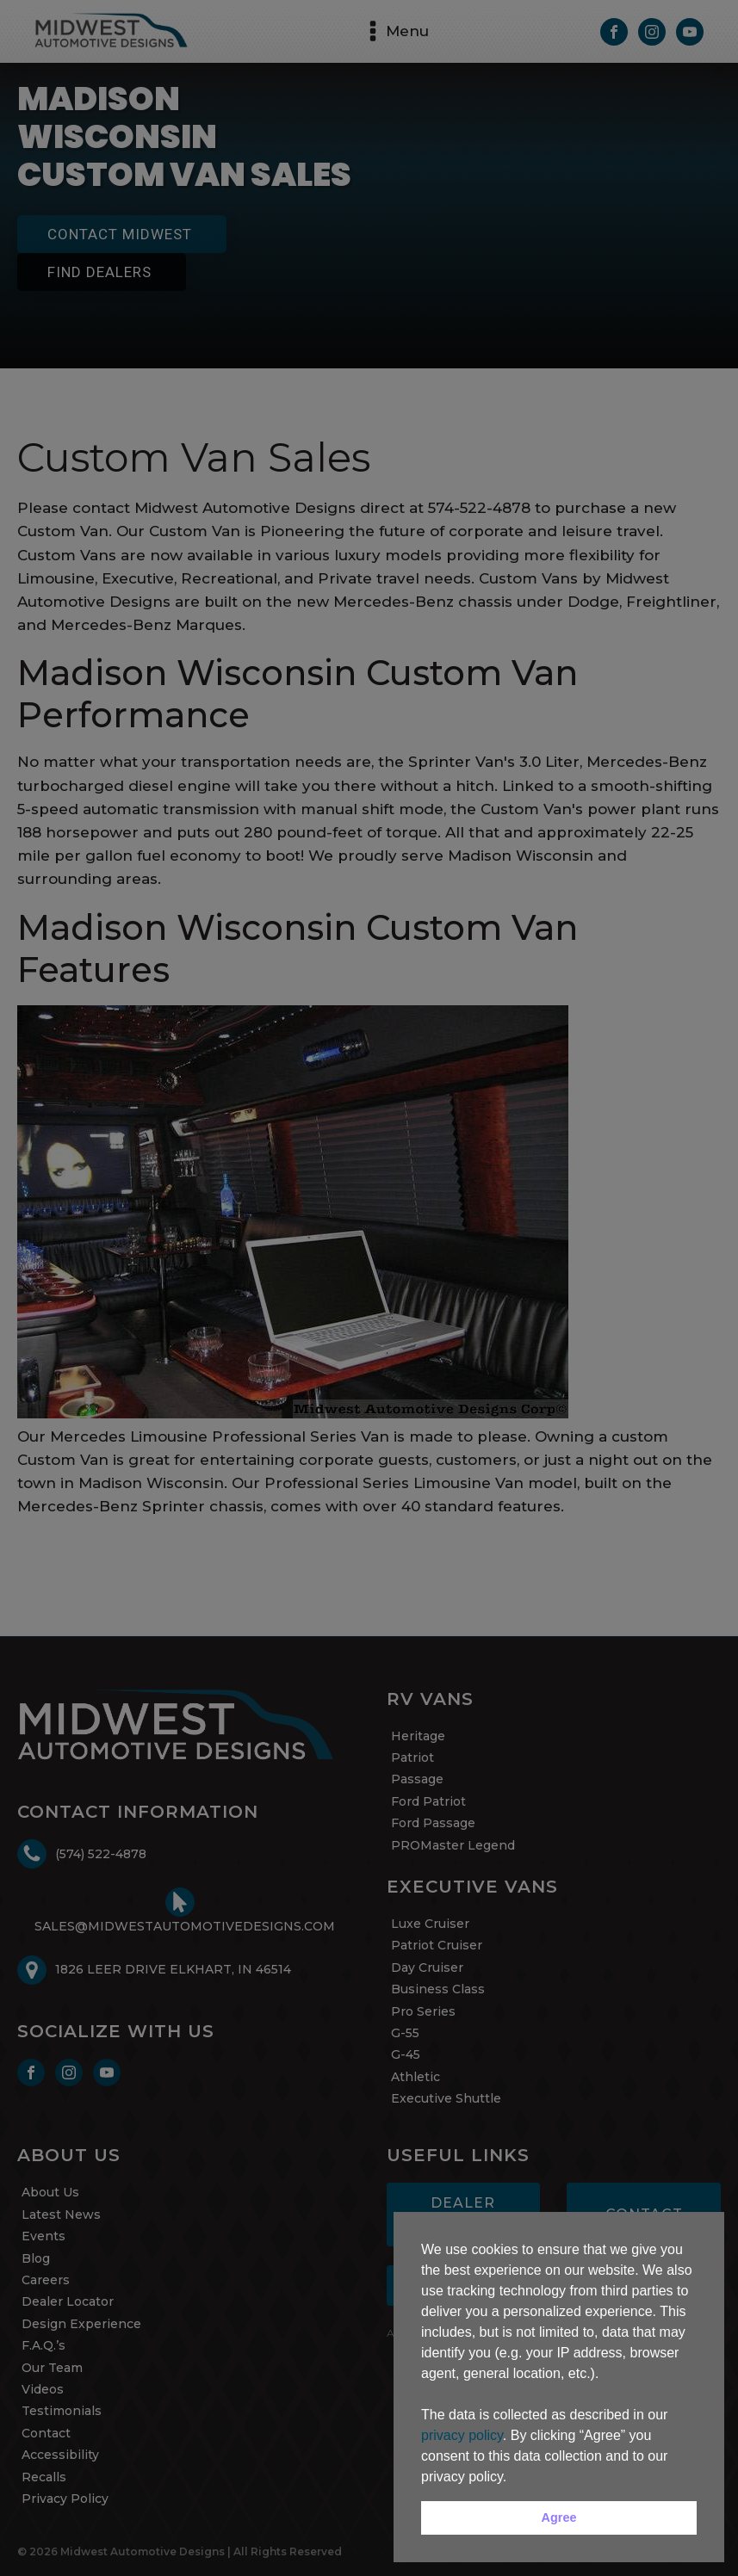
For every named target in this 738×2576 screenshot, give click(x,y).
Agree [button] (559, 2517)
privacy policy (462, 2435)
